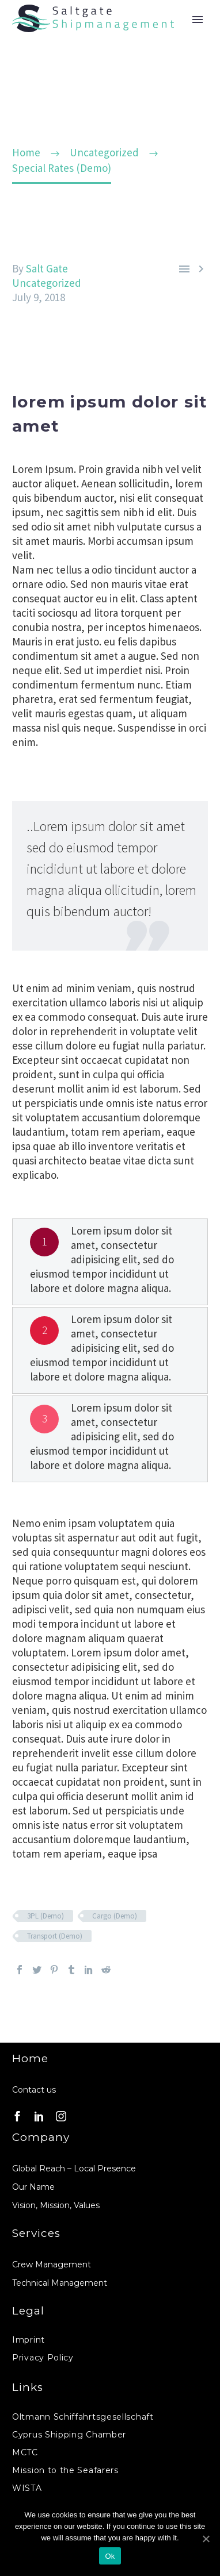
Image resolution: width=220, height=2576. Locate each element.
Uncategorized (46, 283)
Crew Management (51, 2264)
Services (36, 2233)
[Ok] (205, 2538)
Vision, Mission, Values (56, 2205)
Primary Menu (197, 19)
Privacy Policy (43, 2357)
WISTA (27, 2488)
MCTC (25, 2452)
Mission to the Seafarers (65, 2470)
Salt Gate (47, 268)
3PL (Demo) (45, 1916)
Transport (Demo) (54, 1936)
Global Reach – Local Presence (74, 2168)
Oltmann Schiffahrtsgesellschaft (83, 2417)
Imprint (28, 2340)
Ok (110, 2556)
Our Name (33, 2187)
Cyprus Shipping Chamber (69, 2434)
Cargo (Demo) (114, 1916)
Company (41, 2137)
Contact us (34, 2090)
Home (30, 2058)
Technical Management (59, 2283)
